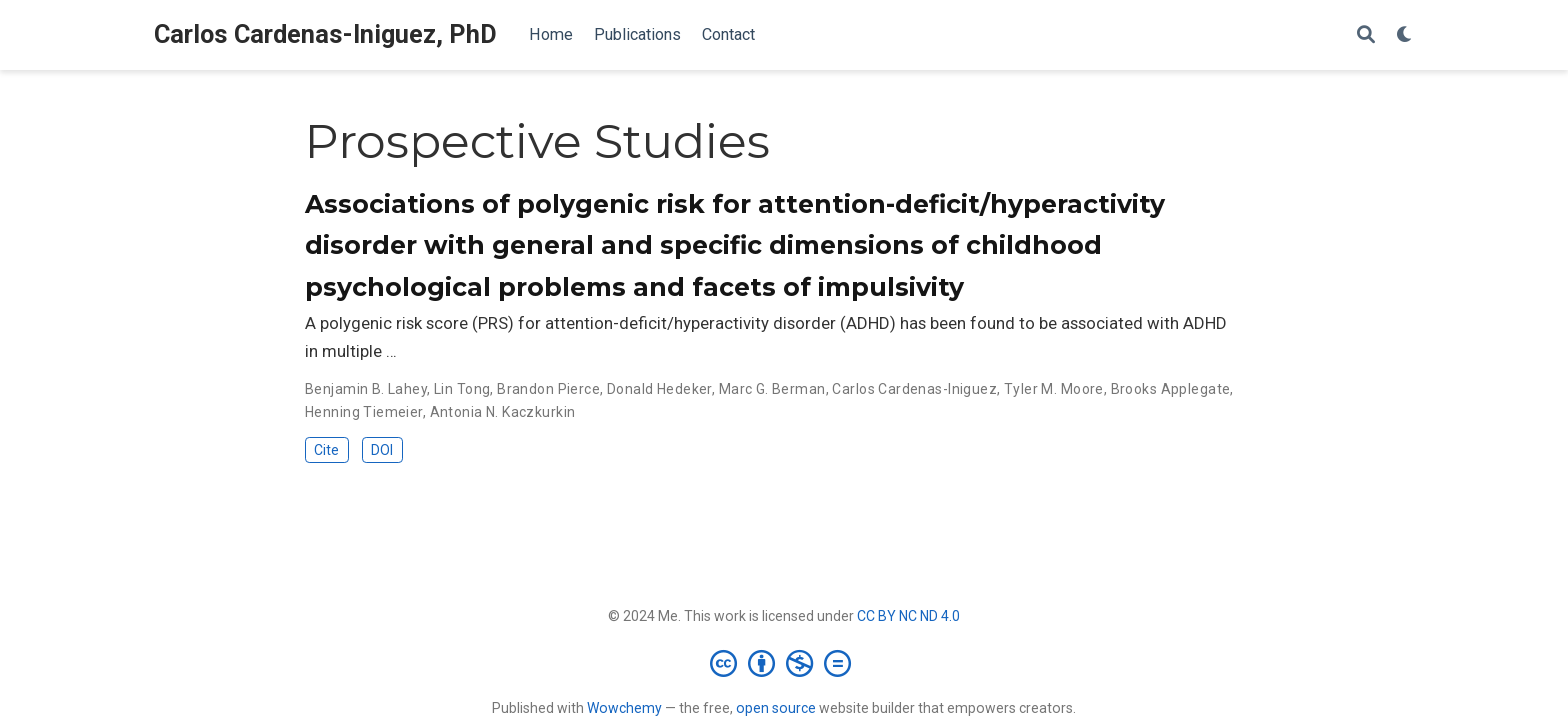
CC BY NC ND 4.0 (908, 616)
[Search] (1366, 35)
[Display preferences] (1405, 35)
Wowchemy (624, 708)
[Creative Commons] (784, 663)
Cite (326, 450)
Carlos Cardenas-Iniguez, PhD (325, 34)
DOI (382, 450)
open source (776, 708)
